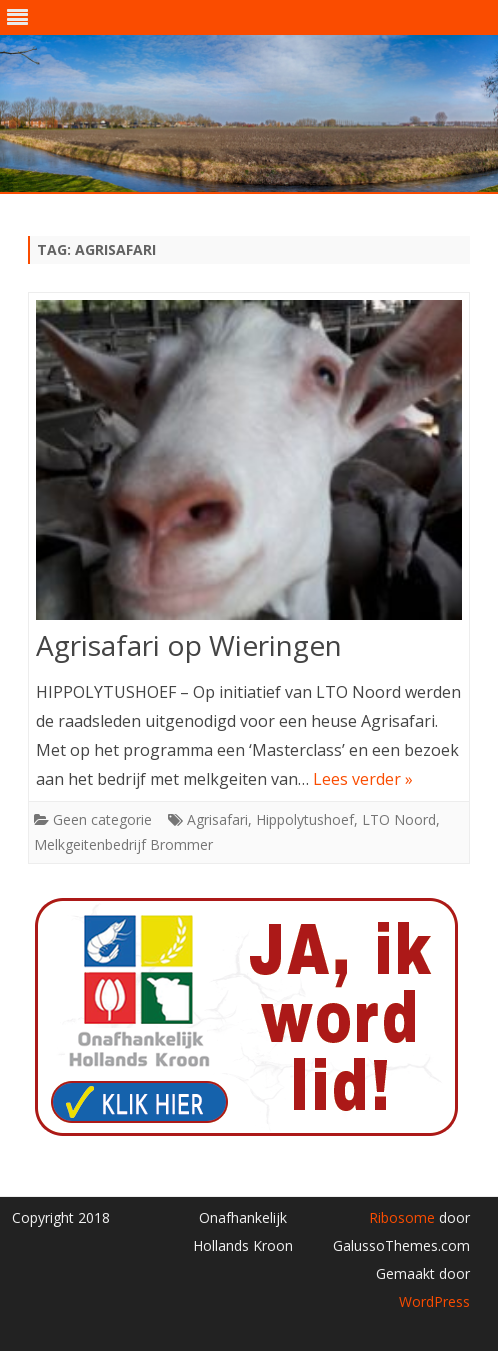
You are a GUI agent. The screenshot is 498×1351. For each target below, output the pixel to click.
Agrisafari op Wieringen (189, 645)
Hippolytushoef (305, 819)
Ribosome (402, 1217)
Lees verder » (363, 779)
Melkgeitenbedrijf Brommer (123, 844)
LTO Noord (399, 819)
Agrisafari (217, 819)
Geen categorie (102, 819)
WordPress (434, 1301)
